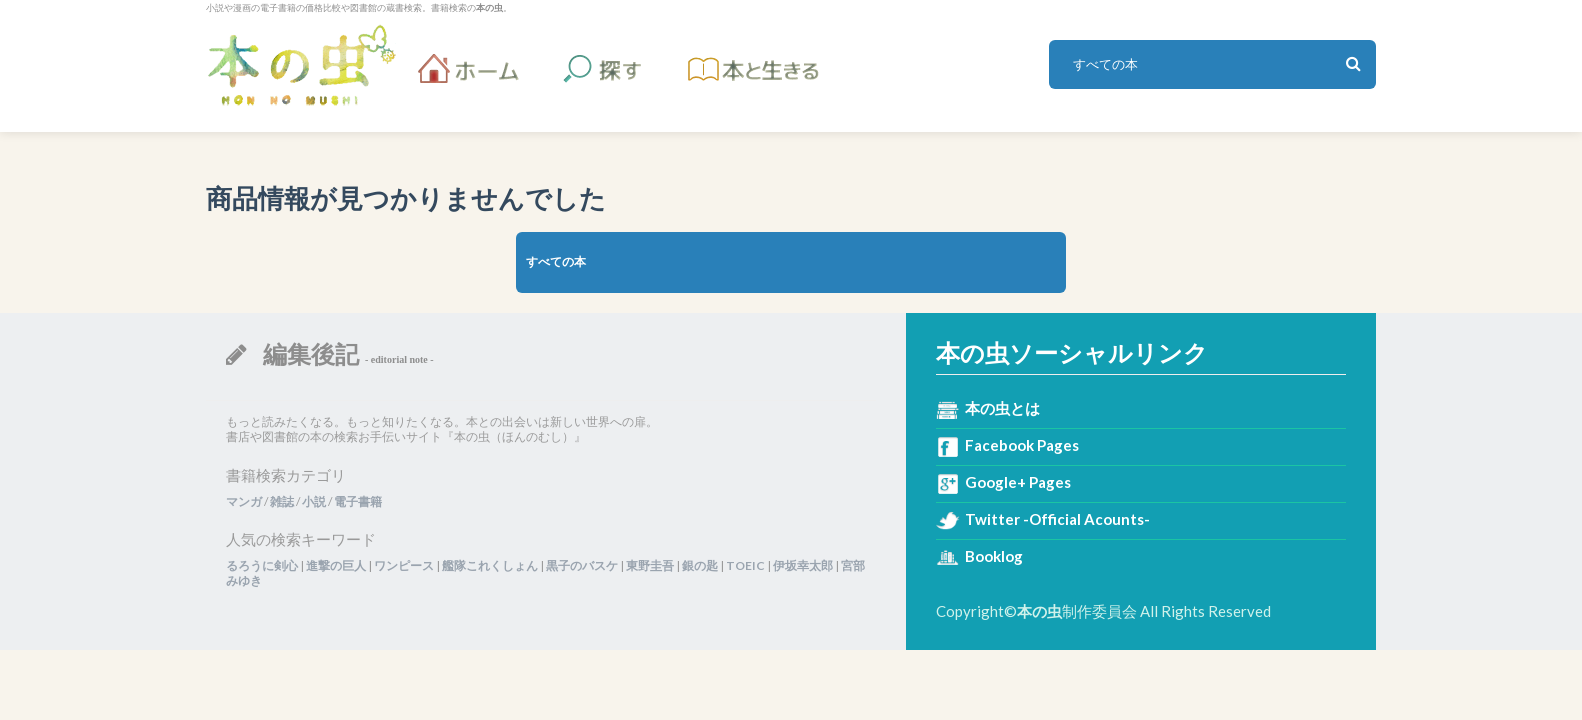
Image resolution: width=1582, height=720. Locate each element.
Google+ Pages (1018, 482)
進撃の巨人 (336, 565)
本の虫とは (1002, 408)
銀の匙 (700, 565)
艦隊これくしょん (490, 565)
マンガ (244, 501)
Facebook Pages (1022, 445)
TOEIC (745, 565)
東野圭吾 (650, 565)
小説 (314, 501)
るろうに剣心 (262, 565)
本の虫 (301, 65)
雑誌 (282, 501)
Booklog (994, 556)
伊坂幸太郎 (803, 565)
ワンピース (404, 565)
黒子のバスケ (582, 565)
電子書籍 (358, 501)
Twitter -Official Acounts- (1057, 519)
